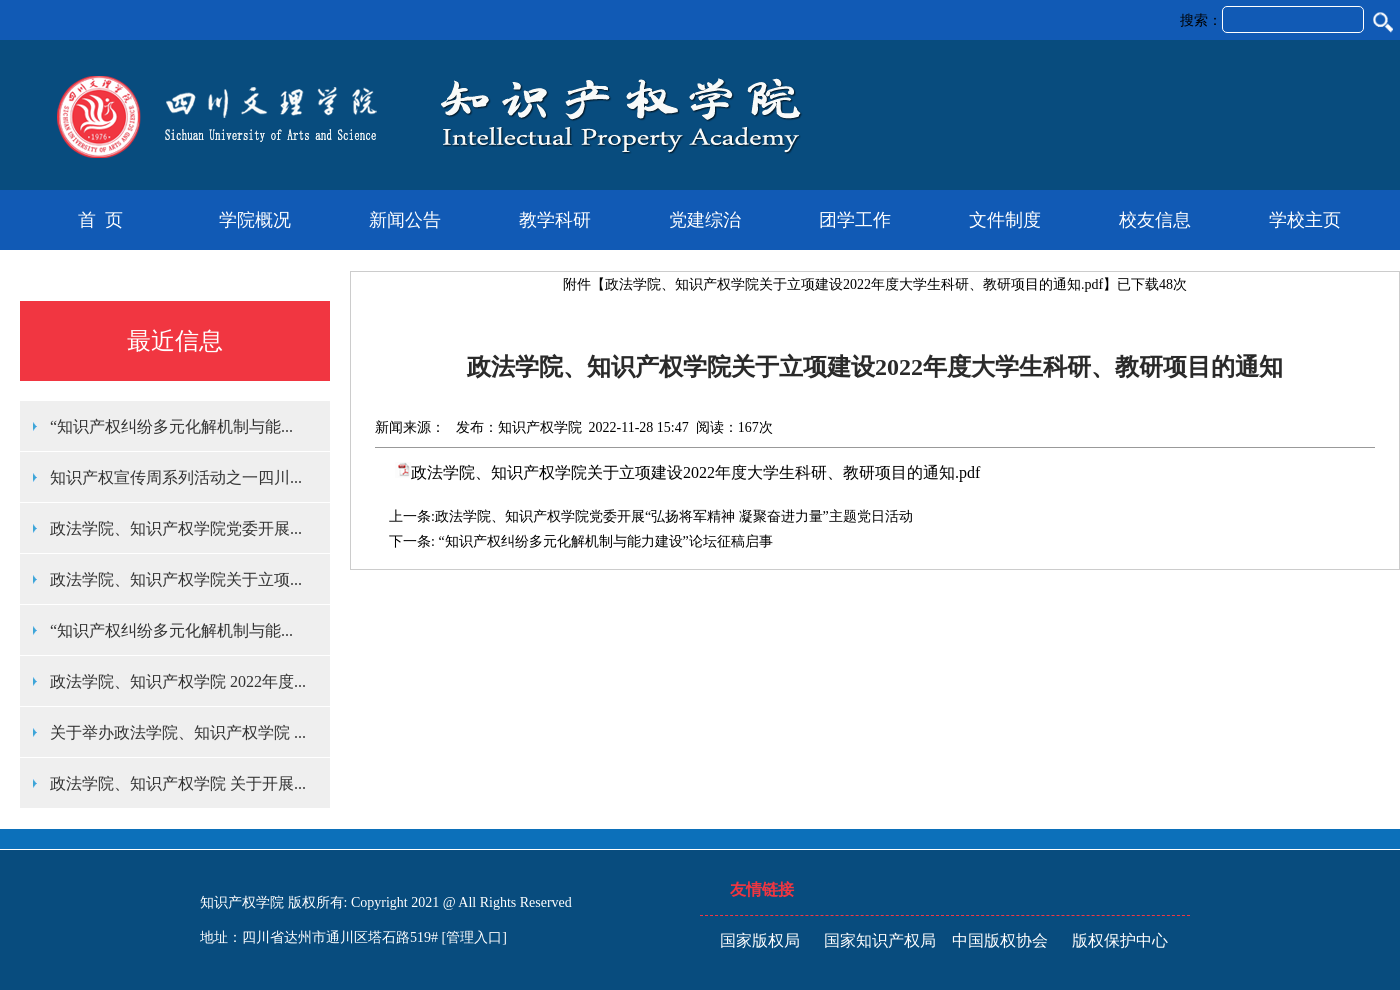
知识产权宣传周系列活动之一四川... (176, 477)
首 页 (100, 220)
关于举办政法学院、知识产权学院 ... (178, 732)
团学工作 (855, 220)
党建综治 (705, 220)
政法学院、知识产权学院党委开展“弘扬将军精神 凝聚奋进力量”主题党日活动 (674, 516)
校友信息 (1155, 220)
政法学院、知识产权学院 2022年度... (178, 681)
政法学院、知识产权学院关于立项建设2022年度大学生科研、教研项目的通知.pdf (854, 284)
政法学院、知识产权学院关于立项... (176, 579)
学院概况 (255, 220)
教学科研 (555, 220)
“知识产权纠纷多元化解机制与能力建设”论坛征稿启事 (604, 541)
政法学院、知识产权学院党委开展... (176, 528)
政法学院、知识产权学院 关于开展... (178, 783)
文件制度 (1005, 220)
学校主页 (1305, 220)
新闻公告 (405, 220)
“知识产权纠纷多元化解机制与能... (171, 426)
